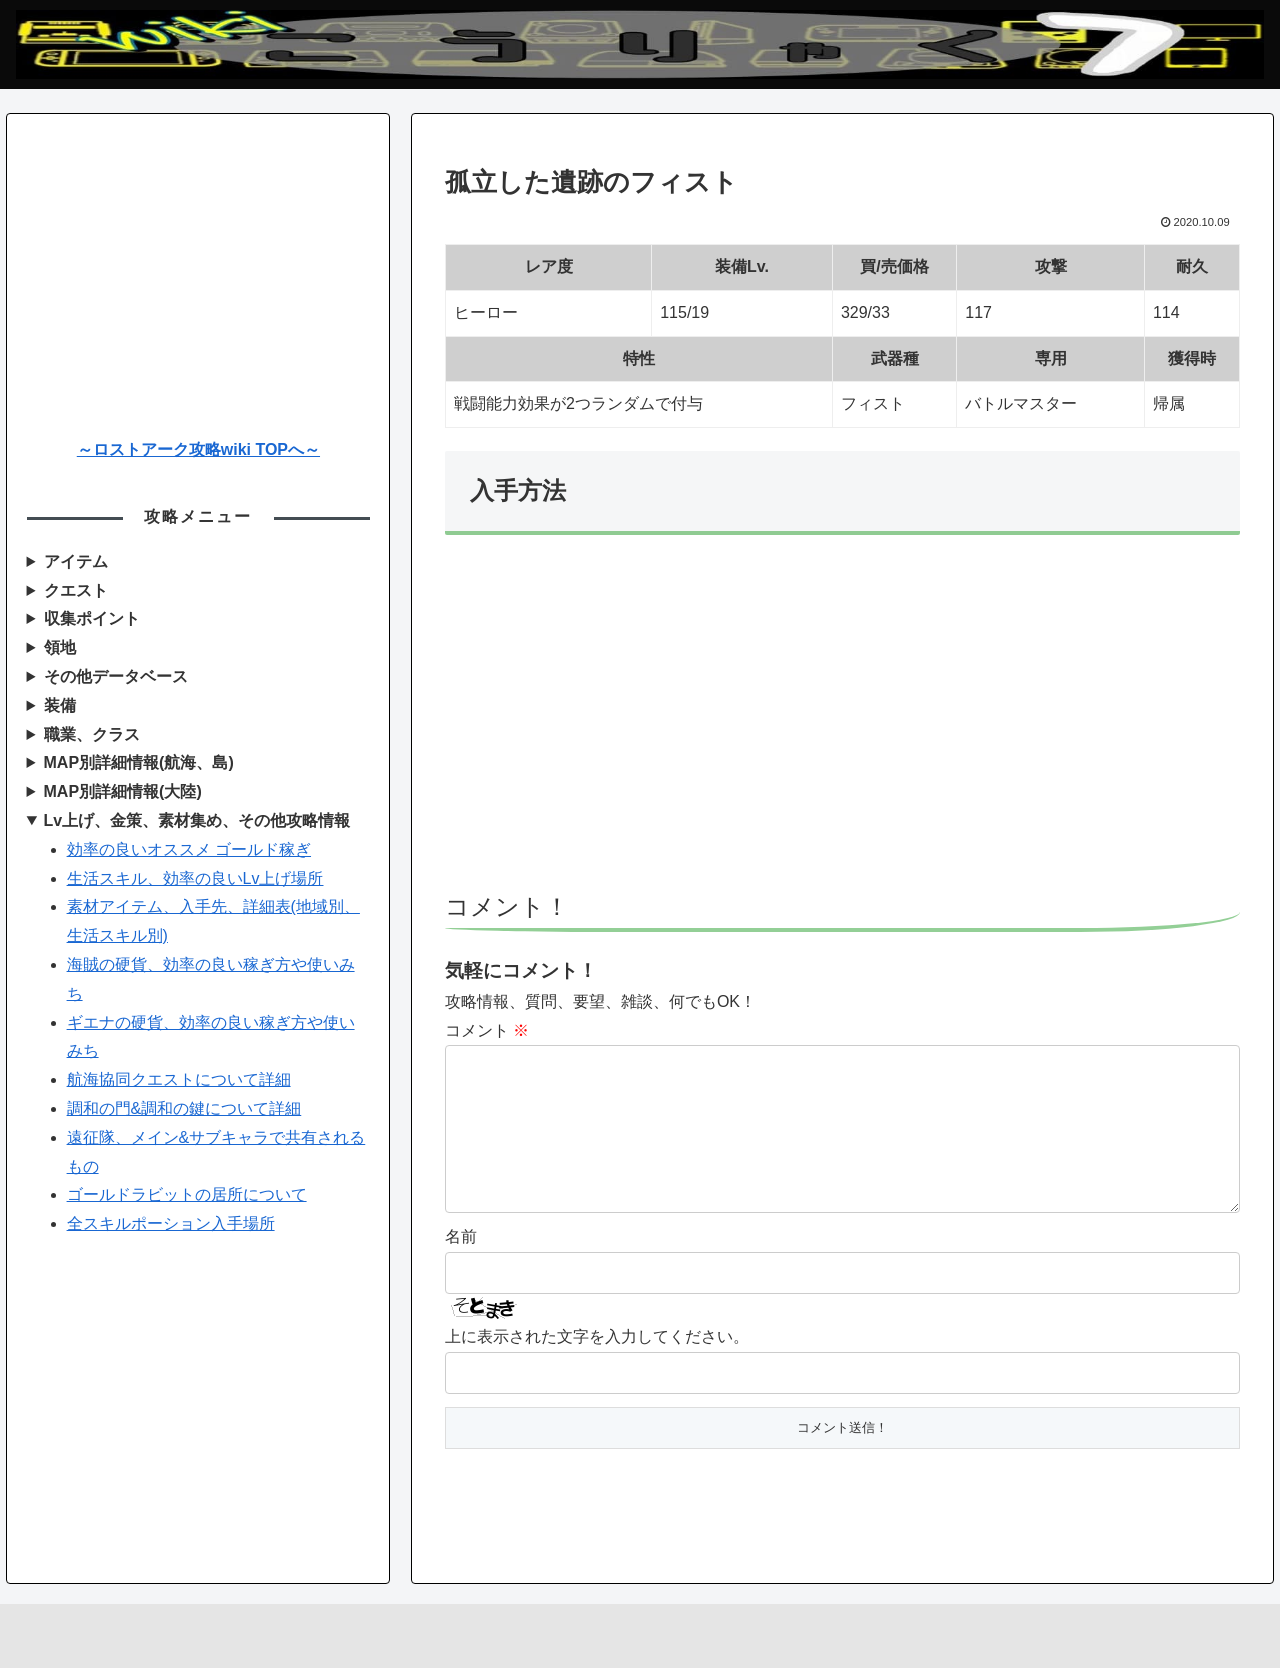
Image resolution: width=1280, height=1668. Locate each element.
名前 (461, 1268)
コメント (487, 1030)
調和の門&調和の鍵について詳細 (184, 1108)
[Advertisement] (842, 723)
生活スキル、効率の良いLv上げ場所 (195, 878)
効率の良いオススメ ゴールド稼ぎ (189, 849)
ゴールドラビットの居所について (187, 1194)
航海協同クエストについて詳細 (179, 1079)
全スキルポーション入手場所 (171, 1223)
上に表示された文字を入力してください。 (597, 1368)
